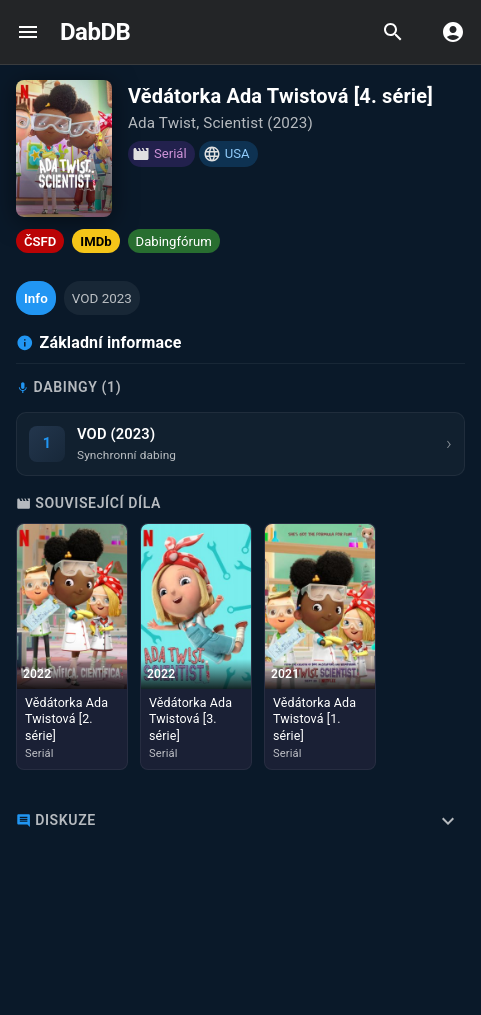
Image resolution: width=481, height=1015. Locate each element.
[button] (36, 298)
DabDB (95, 32)
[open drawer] (28, 32)
